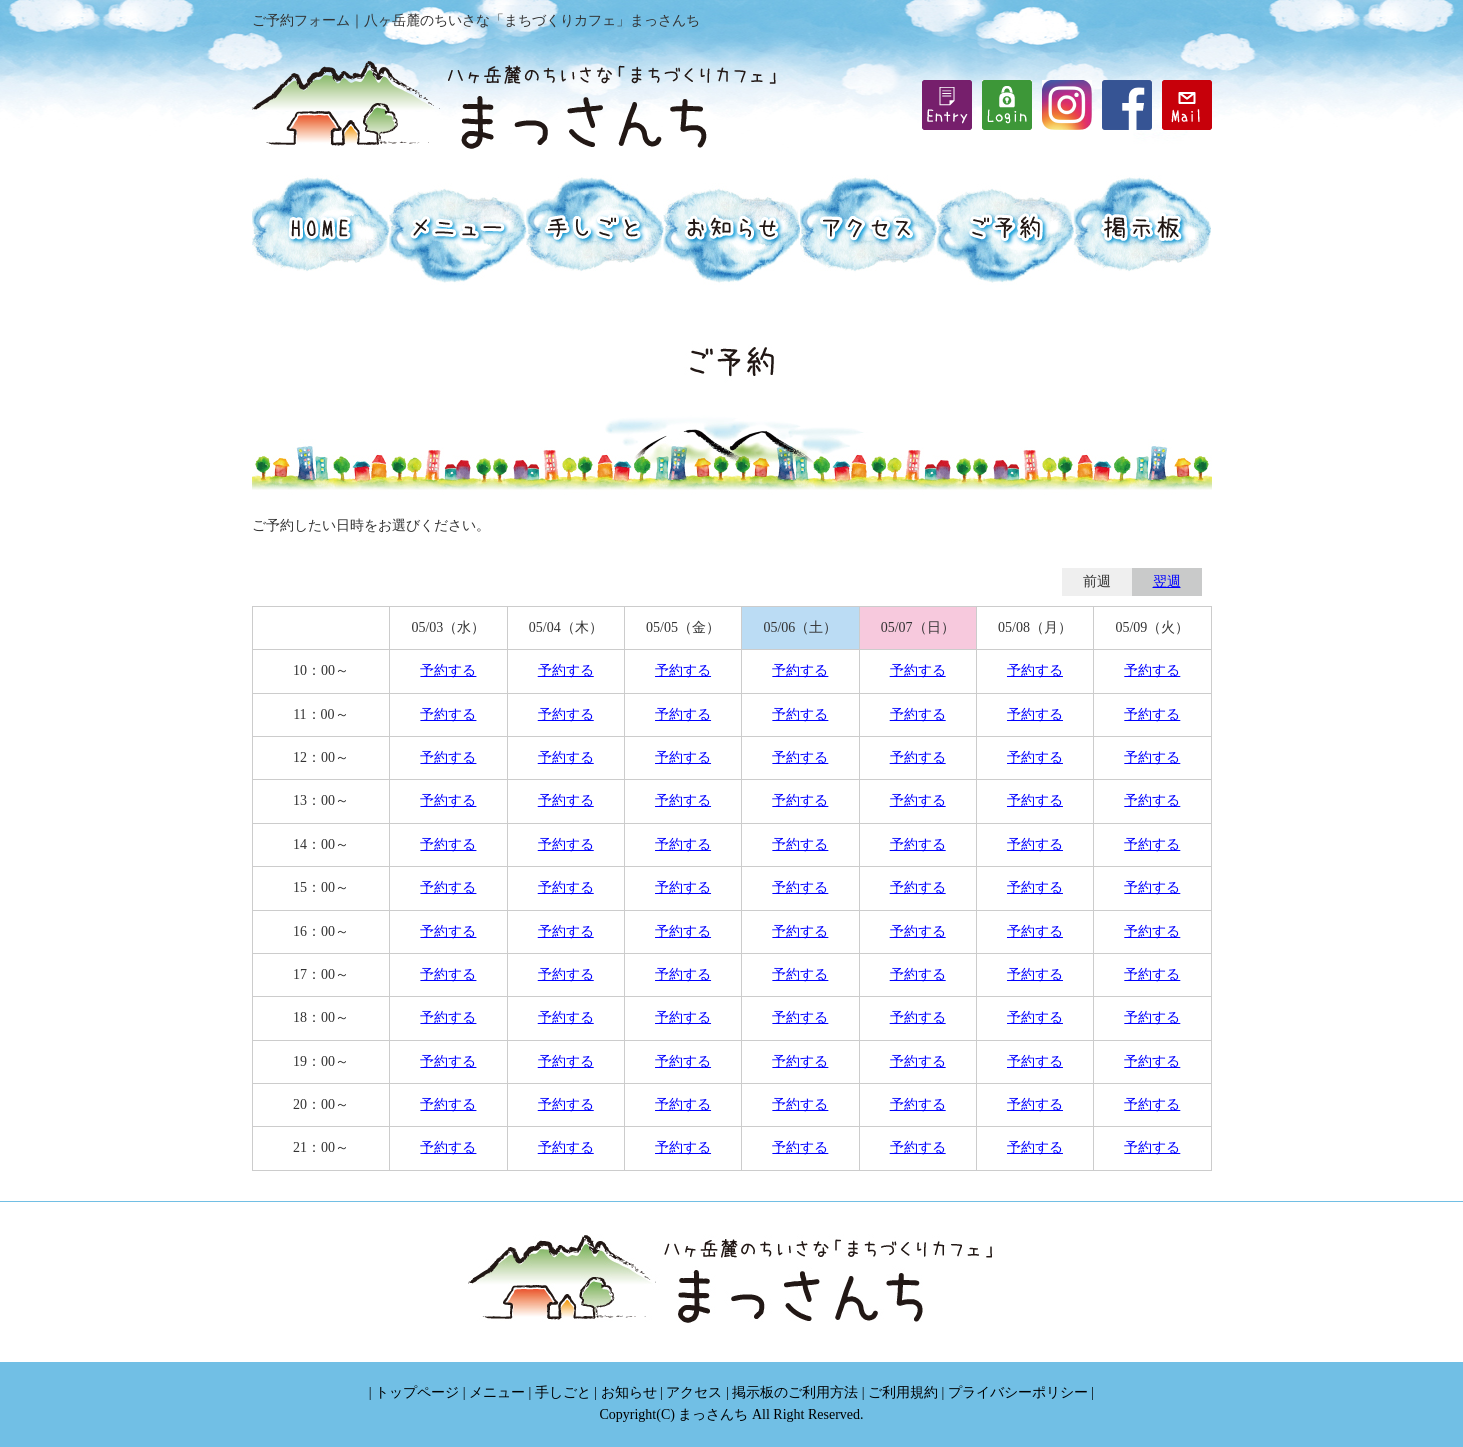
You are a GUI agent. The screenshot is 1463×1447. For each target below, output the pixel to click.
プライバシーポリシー (1018, 1392)
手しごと (563, 1392)
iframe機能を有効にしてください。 (1007, 105)
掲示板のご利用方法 (795, 1392)
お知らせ (629, 1392)
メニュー (497, 1392)
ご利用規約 (903, 1392)
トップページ (417, 1392)
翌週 (1167, 581)
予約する (448, 670)
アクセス (694, 1392)
